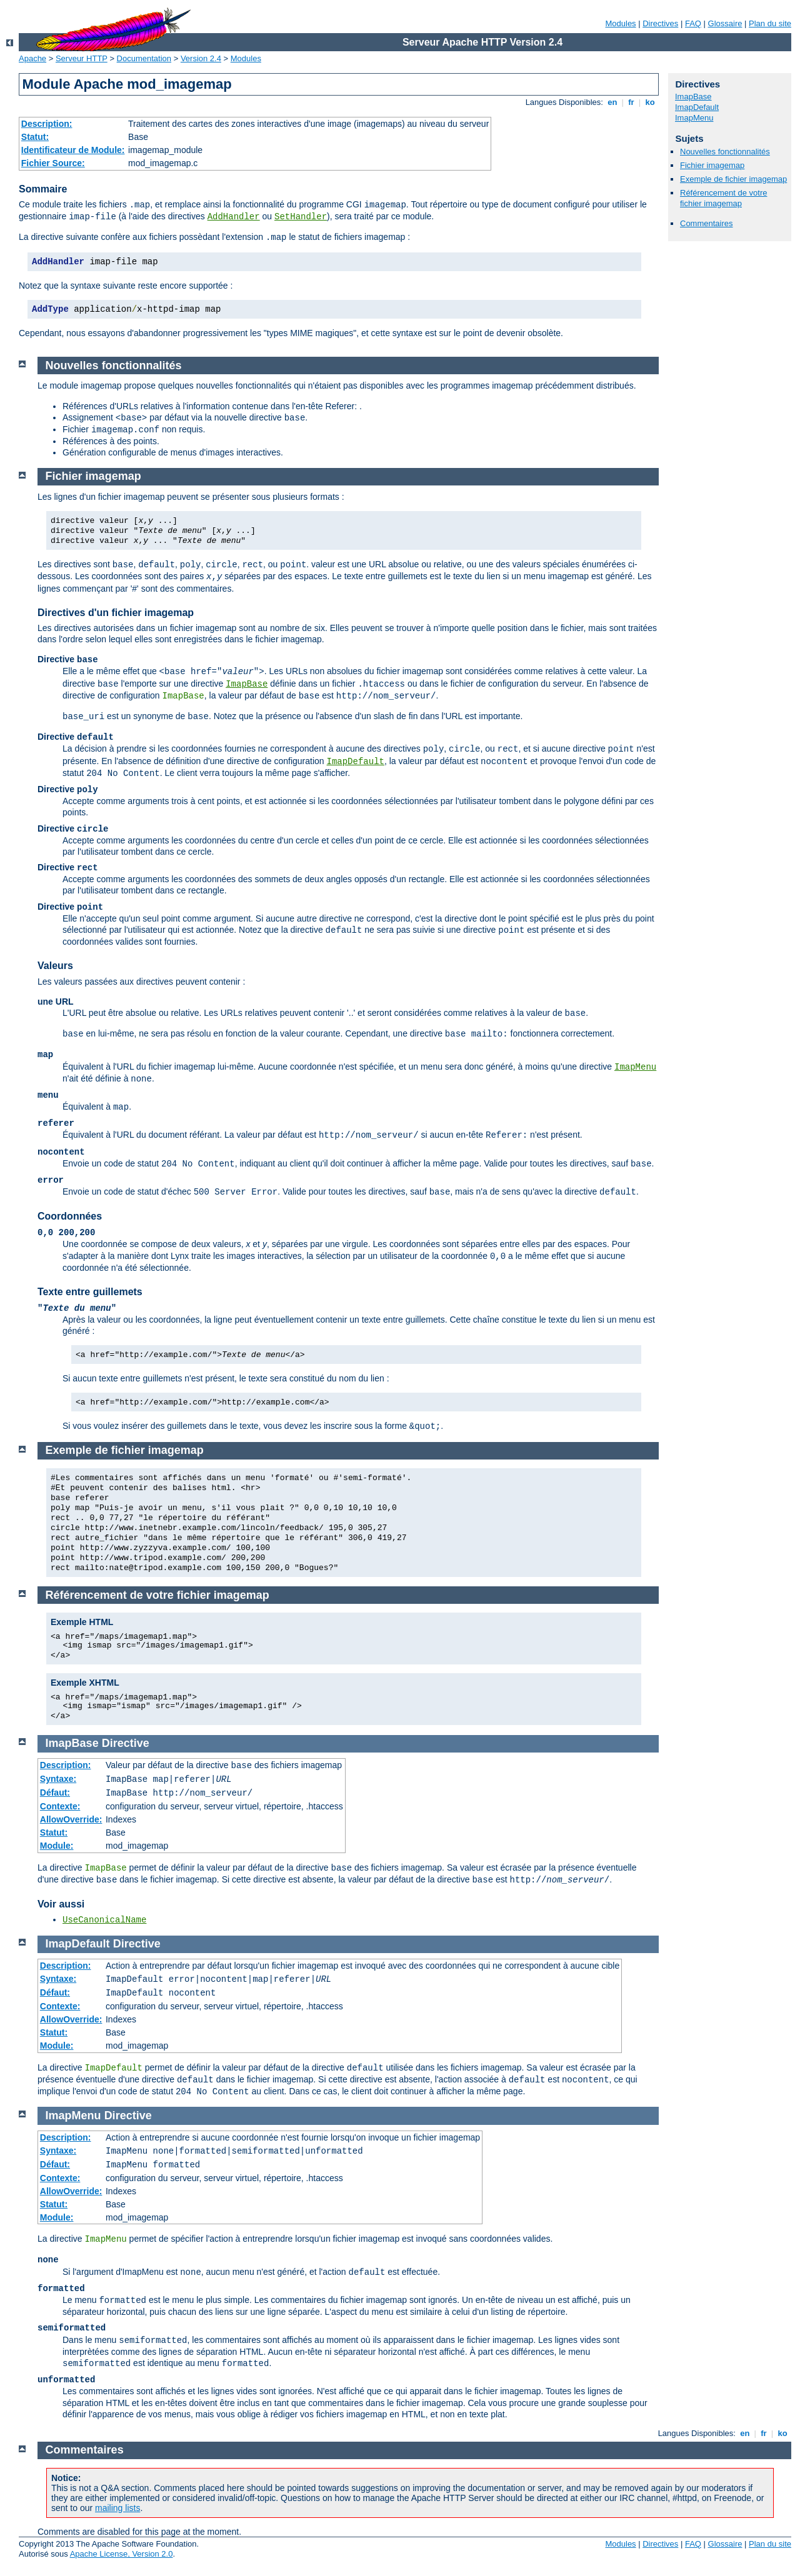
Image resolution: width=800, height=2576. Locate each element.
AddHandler (234, 217)
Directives (660, 23)
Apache (32, 58)
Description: (46, 124)
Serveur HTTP (82, 58)
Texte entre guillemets (90, 1291)
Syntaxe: (58, 1779)
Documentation (144, 58)
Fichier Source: (53, 163)
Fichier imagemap (712, 165)
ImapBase (693, 96)
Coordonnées (70, 1216)
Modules (620, 23)
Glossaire (725, 23)
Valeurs (55, 965)
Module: (57, 1846)
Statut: (35, 137)
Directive (125, 1743)
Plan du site (770, 23)
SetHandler (300, 217)
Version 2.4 (201, 58)
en (612, 102)
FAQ (693, 23)
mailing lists (117, 2508)
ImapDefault (697, 107)
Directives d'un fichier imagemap (116, 612)
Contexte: (60, 1806)
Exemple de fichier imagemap (733, 179)
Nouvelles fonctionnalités (725, 151)
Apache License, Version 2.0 (121, 2554)
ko (650, 102)
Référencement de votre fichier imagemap (723, 198)
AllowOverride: (71, 1819)
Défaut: (55, 1793)
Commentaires (706, 223)
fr (631, 102)
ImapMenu (694, 117)
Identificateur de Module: (73, 150)
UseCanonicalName (104, 1920)
